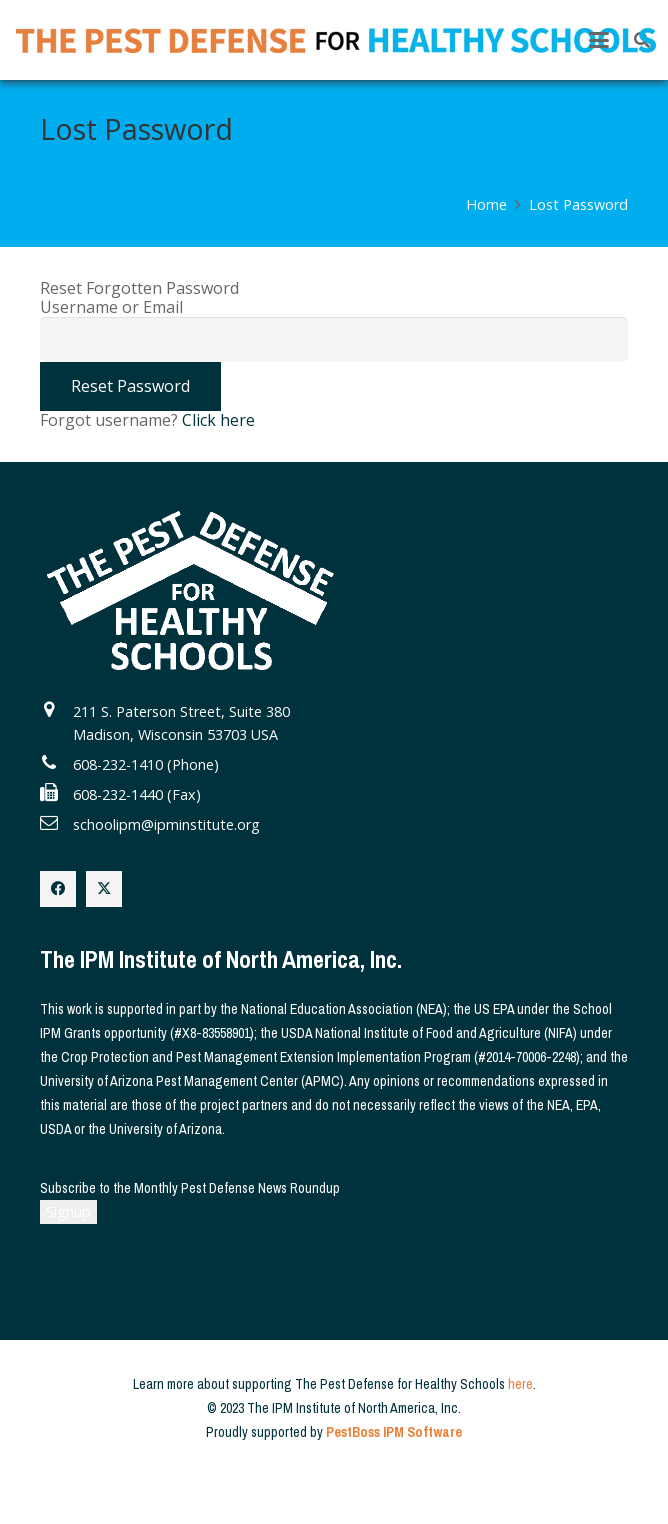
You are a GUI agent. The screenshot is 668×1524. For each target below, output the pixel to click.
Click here (218, 420)
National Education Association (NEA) (344, 1009)
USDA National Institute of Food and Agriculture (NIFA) (429, 1033)
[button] (599, 40)
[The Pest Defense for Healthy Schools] (336, 40)
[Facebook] (58, 889)
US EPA (494, 1009)
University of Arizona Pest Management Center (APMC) (192, 1081)
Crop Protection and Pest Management (169, 1057)
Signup (68, 1211)
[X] (104, 889)
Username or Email (111, 307)
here (520, 1384)
